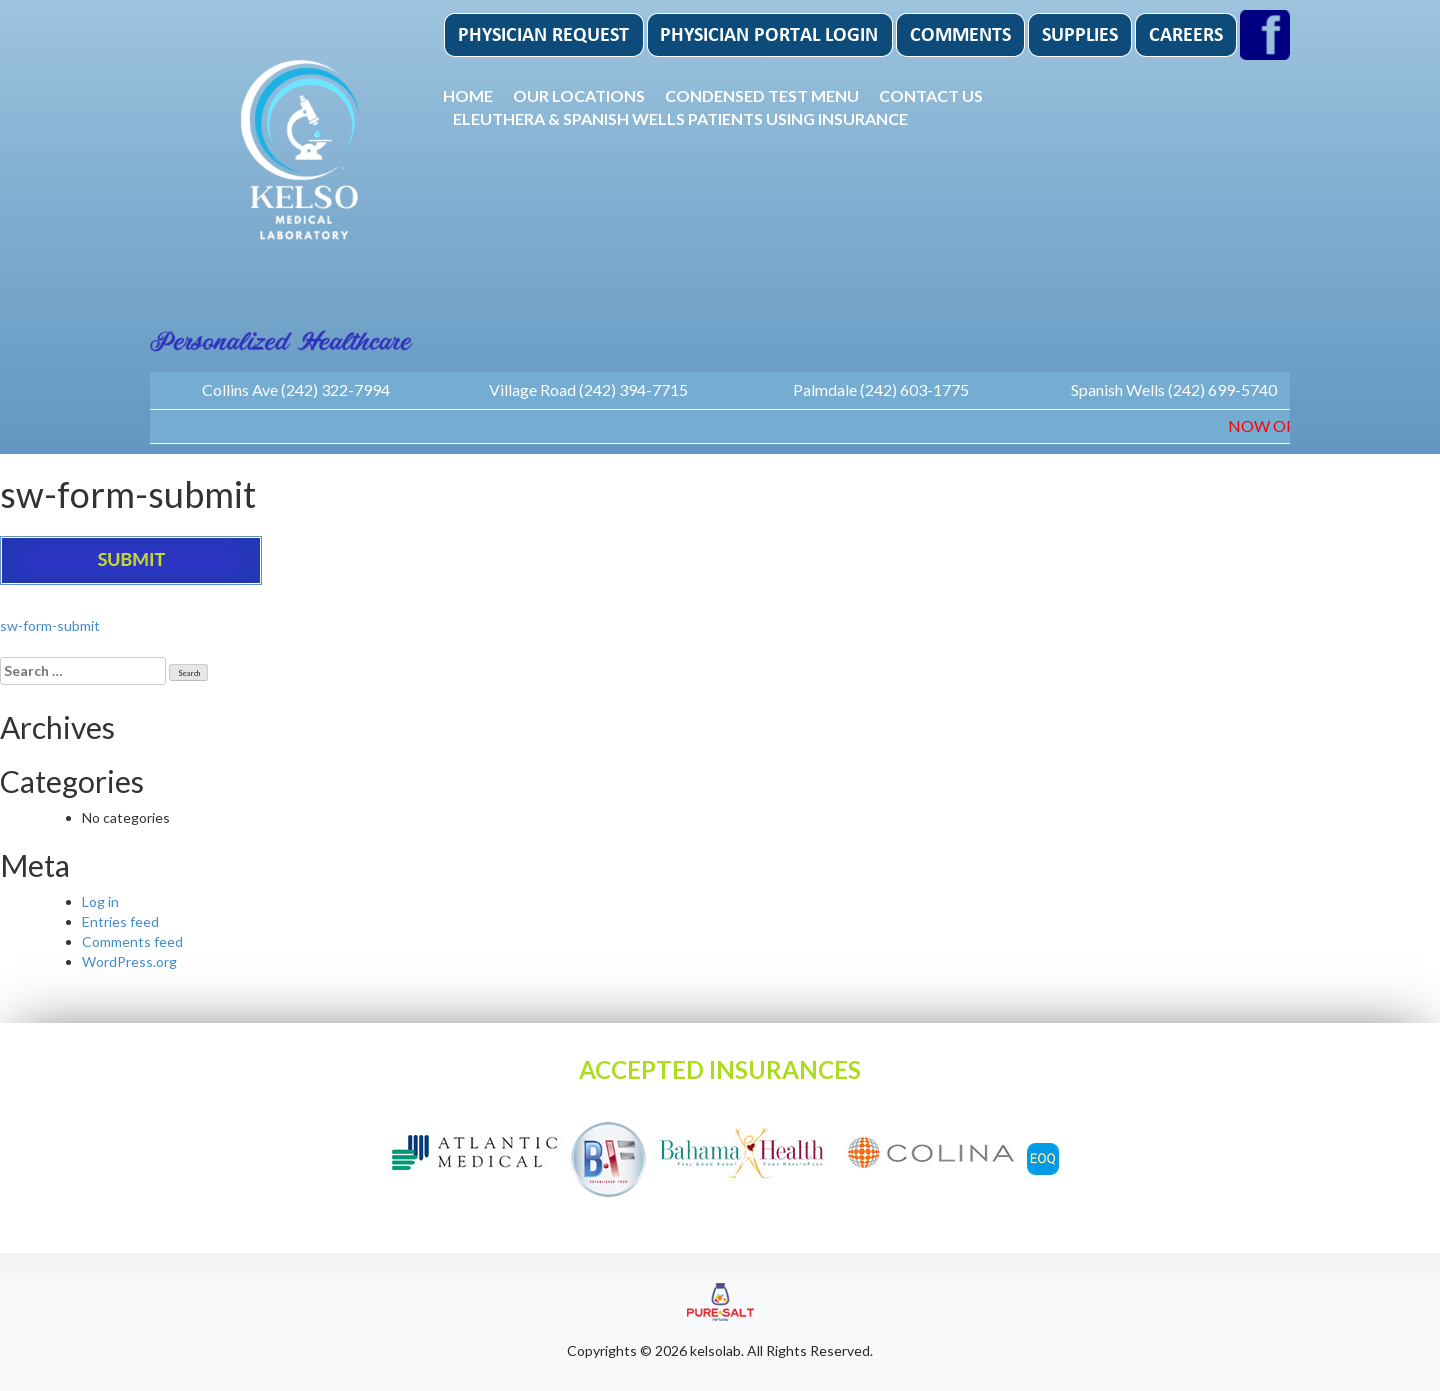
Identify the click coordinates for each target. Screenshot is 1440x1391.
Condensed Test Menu (762, 95)
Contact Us (931, 95)
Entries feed (120, 921)
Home (468, 95)
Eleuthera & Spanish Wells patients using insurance (680, 118)
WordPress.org (129, 961)
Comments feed (132, 941)
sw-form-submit (50, 625)
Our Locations (579, 95)
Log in (100, 901)
